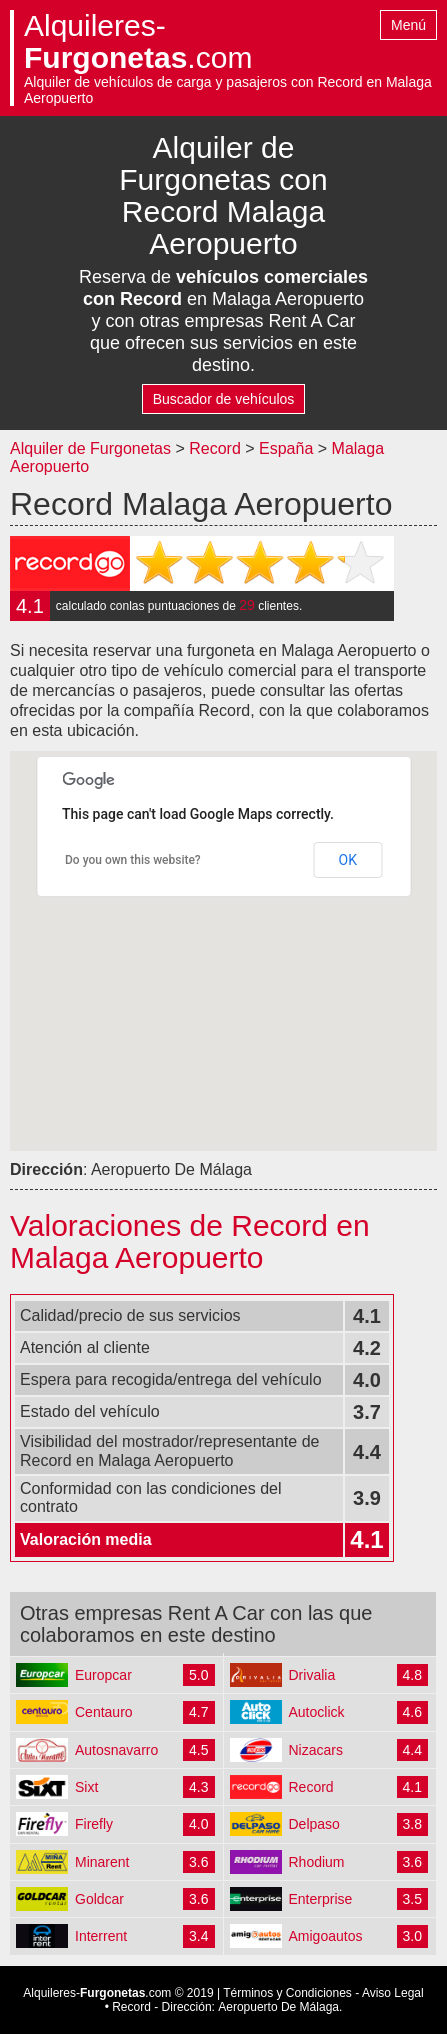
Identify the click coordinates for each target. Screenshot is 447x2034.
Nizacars (316, 1750)
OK (348, 860)
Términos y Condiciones (287, 1993)
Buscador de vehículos (224, 399)
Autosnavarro (116, 1750)
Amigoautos (326, 1936)
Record (215, 448)
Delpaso (314, 1824)
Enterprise (321, 1899)
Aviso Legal (393, 1993)
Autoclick (317, 1712)
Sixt (86, 1787)
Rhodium (317, 1862)
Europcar (103, 1675)
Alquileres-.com (138, 42)
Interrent (101, 1936)
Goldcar (99, 1899)
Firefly (94, 1824)
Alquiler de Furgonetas (90, 448)
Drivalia (312, 1675)
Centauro (104, 1712)
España (288, 448)
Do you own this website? (133, 860)
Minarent (102, 1862)
